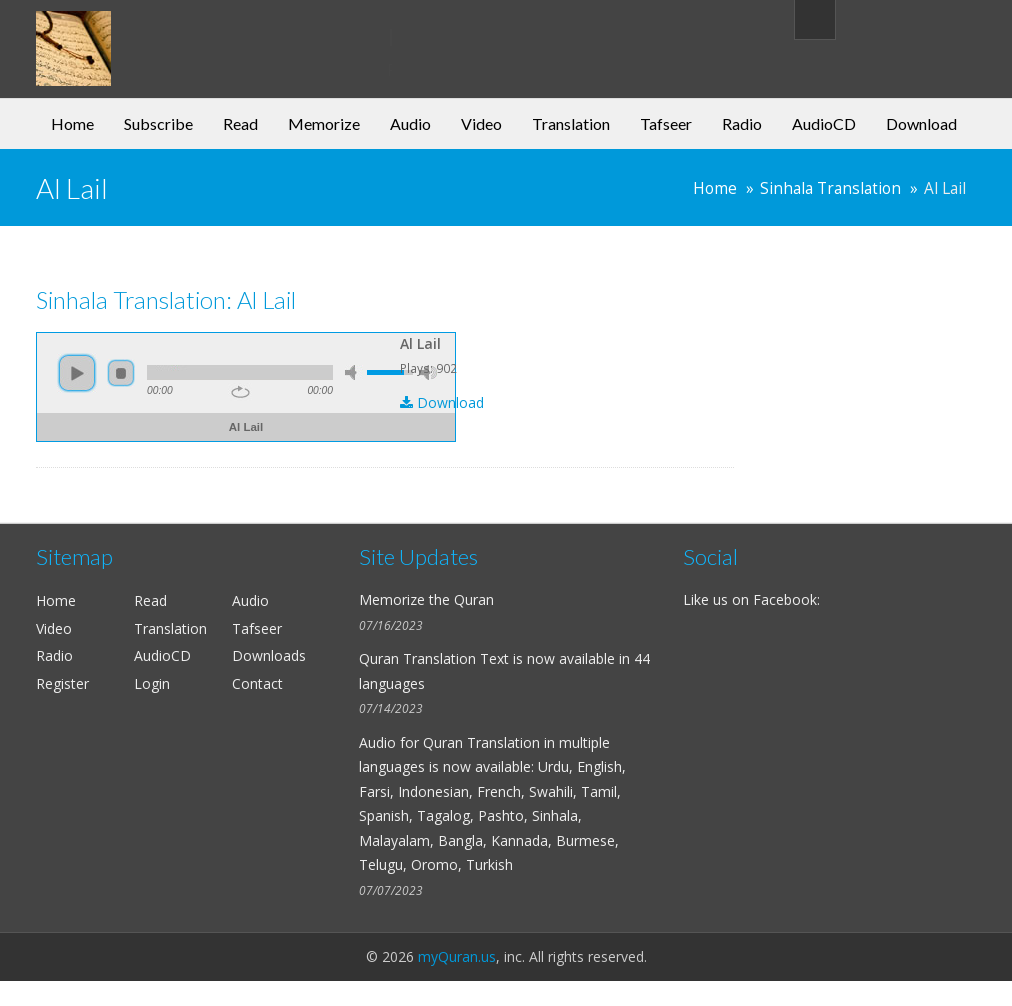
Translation (571, 123)
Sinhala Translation (830, 188)
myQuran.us (457, 956)
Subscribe (158, 123)
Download (921, 123)
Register (62, 683)
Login (152, 683)
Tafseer (666, 123)
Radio (742, 123)
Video (481, 123)
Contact (257, 683)
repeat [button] (240, 392)
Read (240, 123)
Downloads (269, 655)
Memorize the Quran (426, 599)
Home (72, 123)
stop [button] (121, 373)
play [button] (77, 373)
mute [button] (354, 372)
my (198, 34)
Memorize (324, 123)
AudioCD (824, 123)
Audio (410, 123)
